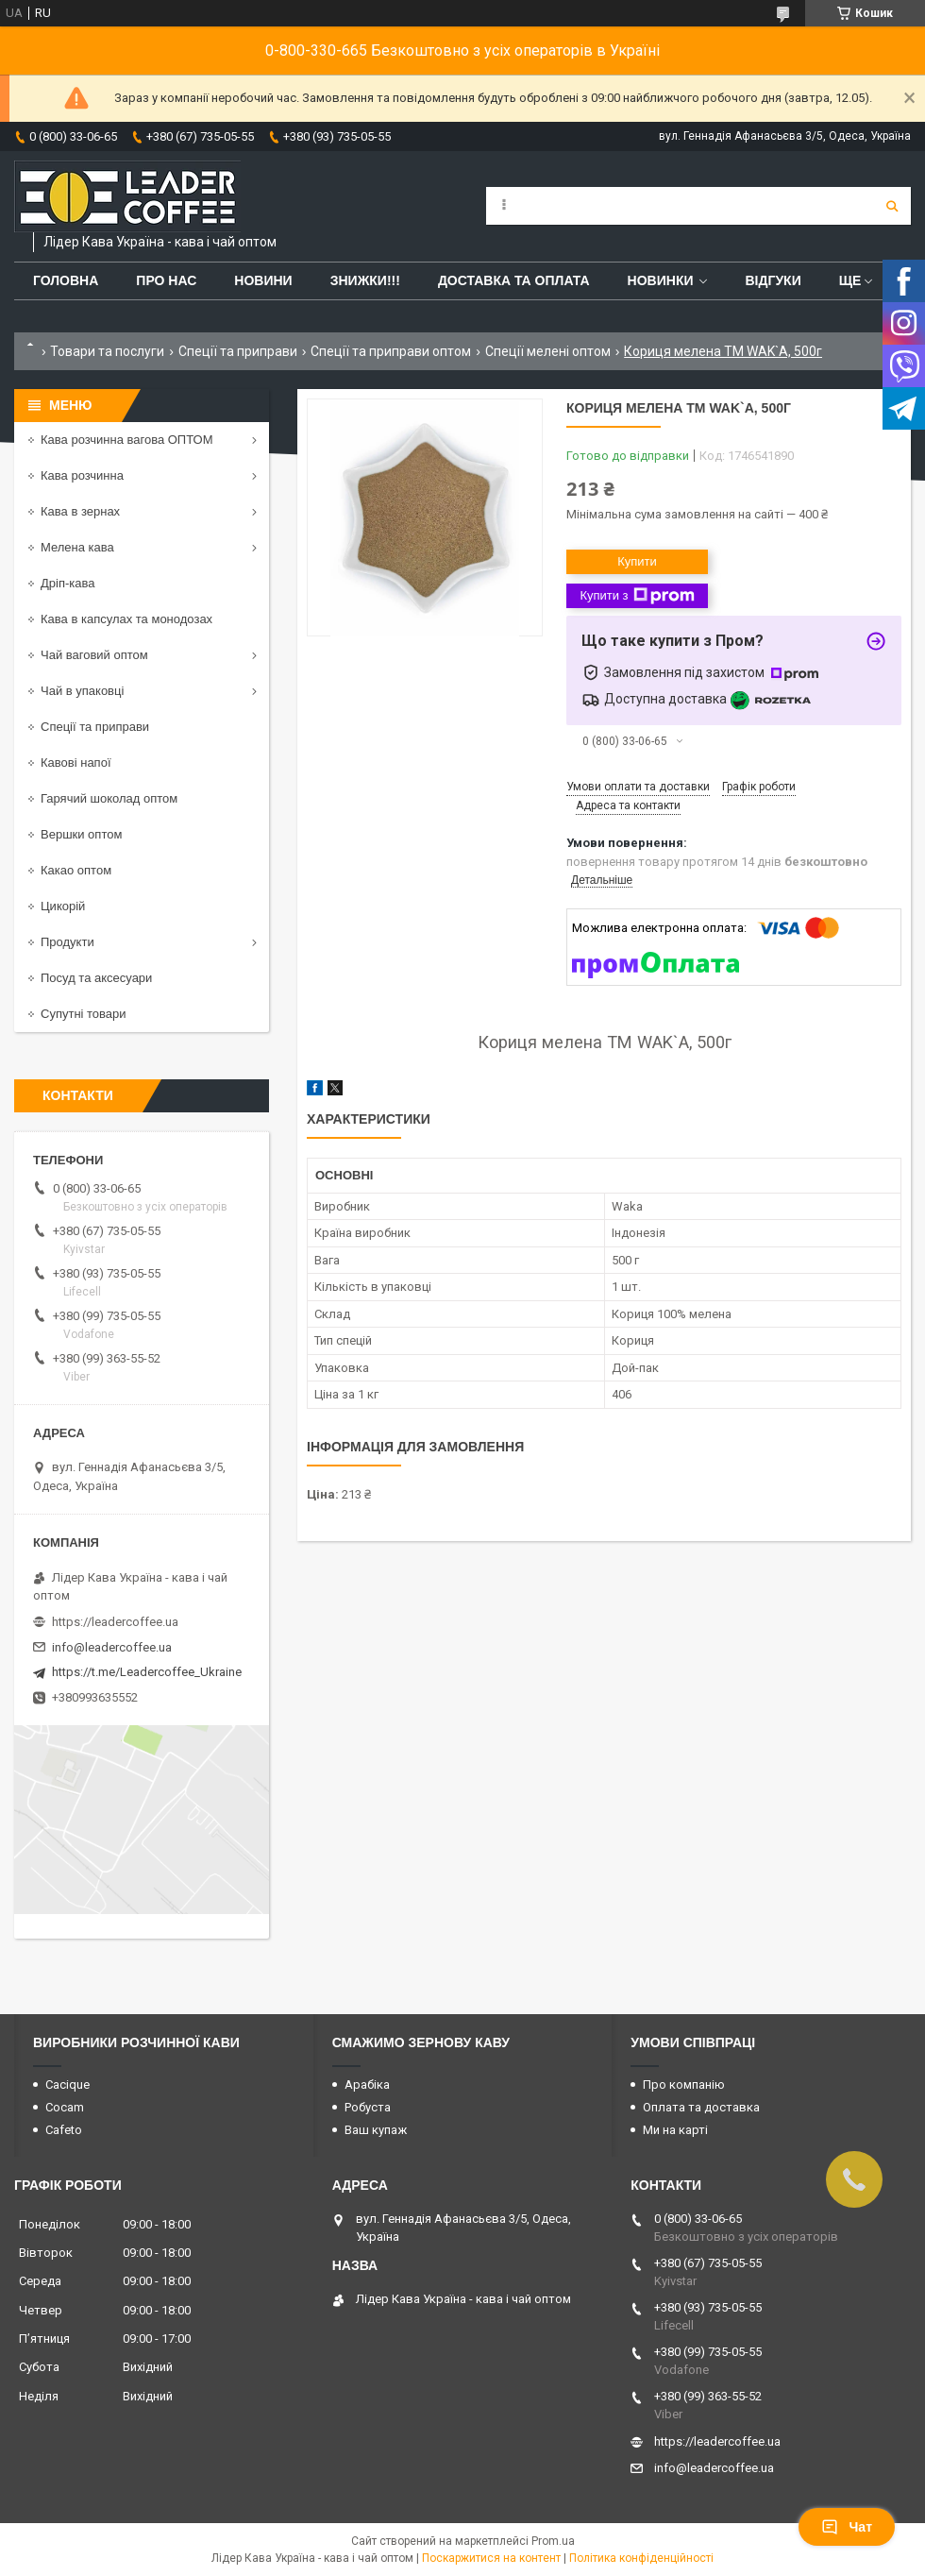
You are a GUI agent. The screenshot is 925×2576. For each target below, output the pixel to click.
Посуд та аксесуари (96, 978)
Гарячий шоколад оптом (109, 798)
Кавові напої (76, 762)
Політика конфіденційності (641, 2558)
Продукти (67, 942)
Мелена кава (77, 547)
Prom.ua (553, 2541)
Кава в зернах (80, 511)
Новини (263, 280)
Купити (637, 561)
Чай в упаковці (82, 691)
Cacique (67, 2084)
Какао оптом (76, 870)
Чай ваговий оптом (94, 655)
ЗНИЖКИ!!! (365, 280)
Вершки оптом (81, 834)
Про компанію (684, 2084)
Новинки (661, 280)
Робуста (368, 2107)
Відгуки (772, 280)
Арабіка (367, 2084)
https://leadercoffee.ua (115, 1622)
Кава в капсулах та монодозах (126, 619)
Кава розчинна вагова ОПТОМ (127, 439)
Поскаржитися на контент (491, 2558)
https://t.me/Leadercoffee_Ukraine (147, 1672)
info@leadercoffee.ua (112, 1647)
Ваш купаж (376, 2130)
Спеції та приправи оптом (391, 351)
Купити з (637, 595)
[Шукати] (892, 206)
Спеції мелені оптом (548, 351)
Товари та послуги (107, 351)
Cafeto (63, 2130)
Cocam (64, 2107)
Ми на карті (675, 2130)
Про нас (166, 280)
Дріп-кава (67, 583)
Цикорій (63, 906)
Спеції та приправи (237, 351)
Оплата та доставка (701, 2107)
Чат (846, 2526)
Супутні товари (83, 1014)
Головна (65, 280)
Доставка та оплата (514, 280)
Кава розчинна (82, 475)
